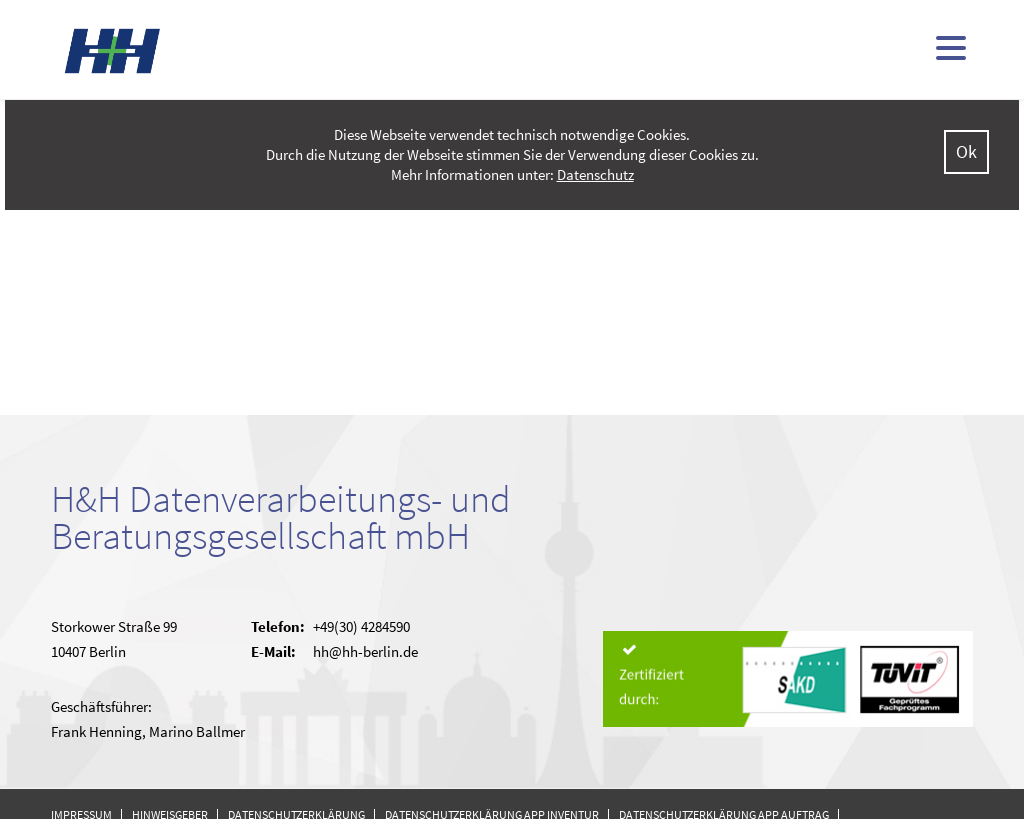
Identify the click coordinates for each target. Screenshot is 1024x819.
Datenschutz (595, 174)
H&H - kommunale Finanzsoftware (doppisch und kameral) (113, 50)
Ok (966, 151)
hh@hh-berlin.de (365, 651)
